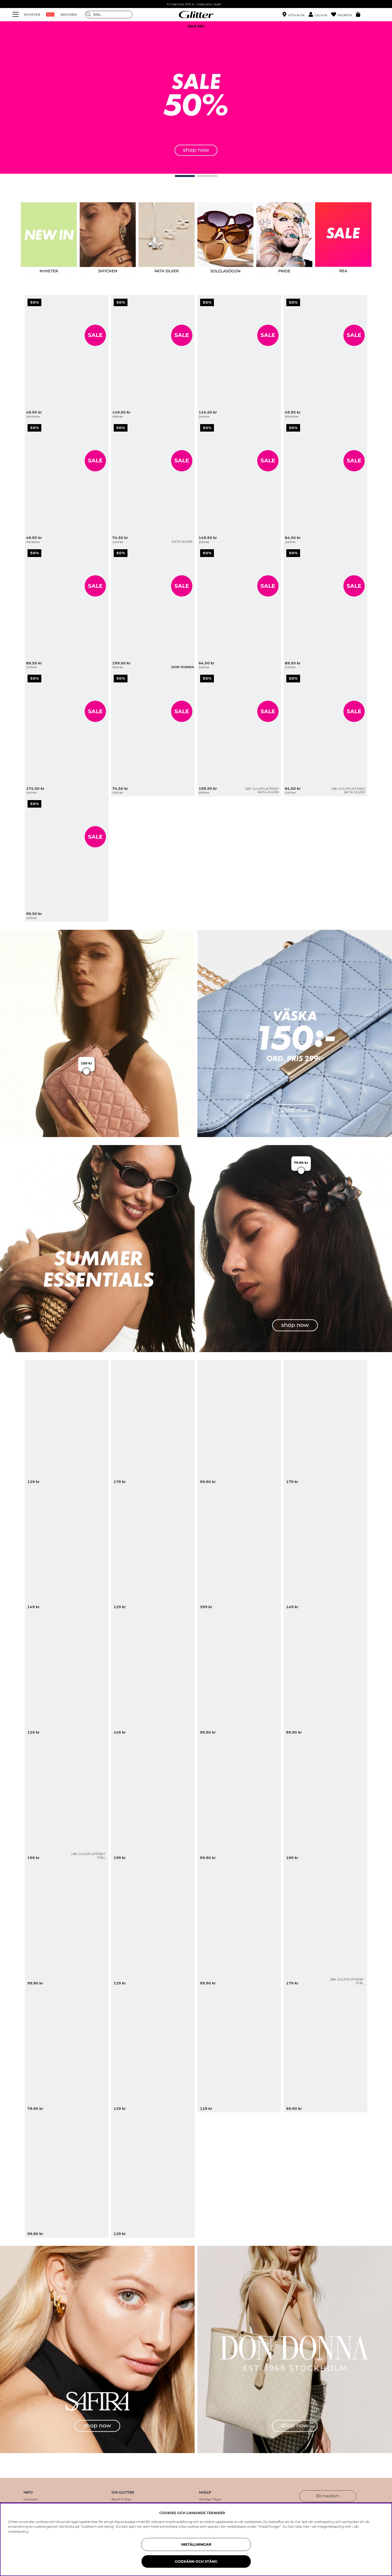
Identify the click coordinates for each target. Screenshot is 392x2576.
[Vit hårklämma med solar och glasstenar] (153, 1548)
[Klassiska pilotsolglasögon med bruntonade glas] (239, 1673)
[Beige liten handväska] (66, 733)
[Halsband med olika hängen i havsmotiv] (153, 1799)
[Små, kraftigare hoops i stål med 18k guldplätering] (325, 1924)
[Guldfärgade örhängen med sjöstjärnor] (325, 1673)
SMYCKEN (68, 15)
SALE (95, 335)
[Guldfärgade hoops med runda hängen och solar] (153, 2049)
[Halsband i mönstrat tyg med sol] (325, 1423)
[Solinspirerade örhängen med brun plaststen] (239, 2049)
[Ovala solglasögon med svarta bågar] (239, 1423)
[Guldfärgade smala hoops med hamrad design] (153, 1924)
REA (50, 15)
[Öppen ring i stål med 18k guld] (66, 1799)
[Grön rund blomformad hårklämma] (66, 2049)
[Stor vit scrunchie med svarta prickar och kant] (325, 483)
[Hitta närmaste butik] (294, 15)
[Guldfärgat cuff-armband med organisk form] (239, 357)
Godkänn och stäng (196, 2561)
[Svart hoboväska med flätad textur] (153, 608)
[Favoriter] (343, 14)
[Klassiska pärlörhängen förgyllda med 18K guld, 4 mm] (325, 733)
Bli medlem (327, 2496)
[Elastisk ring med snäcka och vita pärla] (153, 1673)
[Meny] (16, 14)
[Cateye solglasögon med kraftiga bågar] (66, 483)
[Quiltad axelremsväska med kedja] (153, 357)
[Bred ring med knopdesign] (325, 608)
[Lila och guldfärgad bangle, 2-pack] (66, 859)
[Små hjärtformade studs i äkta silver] (153, 483)
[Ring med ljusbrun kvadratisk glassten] (153, 733)
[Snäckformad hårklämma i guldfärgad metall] (239, 1799)
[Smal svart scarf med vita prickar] (325, 357)
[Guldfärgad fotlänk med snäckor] (239, 1924)
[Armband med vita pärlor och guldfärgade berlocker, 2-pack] (66, 608)
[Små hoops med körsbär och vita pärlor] (239, 608)
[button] (320, 14)
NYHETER (32, 15)
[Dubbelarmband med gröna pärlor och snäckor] (66, 1673)
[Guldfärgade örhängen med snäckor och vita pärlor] (66, 1423)
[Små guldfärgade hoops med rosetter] (66, 357)
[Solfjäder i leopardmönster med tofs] (66, 1924)
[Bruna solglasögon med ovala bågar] (66, 2175)
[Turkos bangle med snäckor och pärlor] (153, 1423)
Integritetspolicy (331, 2526)
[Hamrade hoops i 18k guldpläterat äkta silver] (239, 733)
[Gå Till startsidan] (196, 14)
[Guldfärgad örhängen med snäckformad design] (325, 1548)
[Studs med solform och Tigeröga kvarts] (325, 2049)
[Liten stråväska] (239, 1548)
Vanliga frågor (210, 2499)
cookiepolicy (18, 2531)
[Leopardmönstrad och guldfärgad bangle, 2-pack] (325, 1799)
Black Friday (121, 2499)
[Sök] (109, 14)
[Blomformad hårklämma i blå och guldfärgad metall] (66, 1548)
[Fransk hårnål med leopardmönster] (153, 2175)
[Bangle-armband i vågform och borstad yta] (239, 483)
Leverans (31, 2499)
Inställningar (196, 2544)
